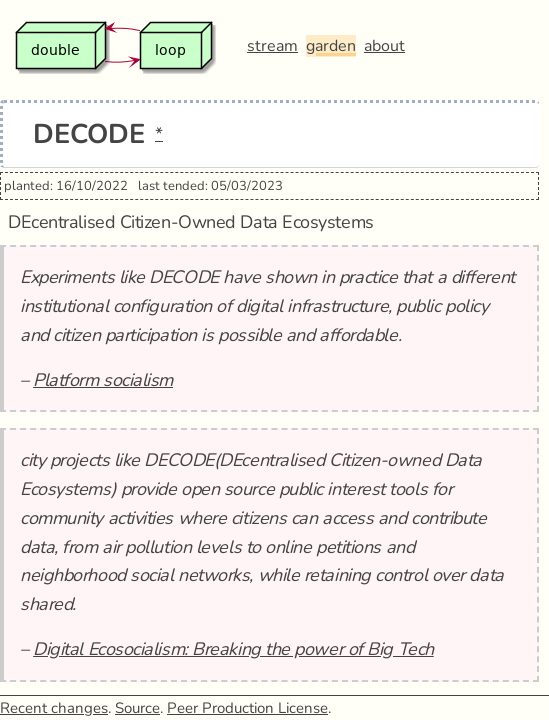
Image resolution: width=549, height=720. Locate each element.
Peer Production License (247, 708)
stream (272, 46)
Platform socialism (103, 380)
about (384, 46)
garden (331, 46)
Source (137, 708)
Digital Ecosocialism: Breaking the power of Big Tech (233, 649)
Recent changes (54, 708)
